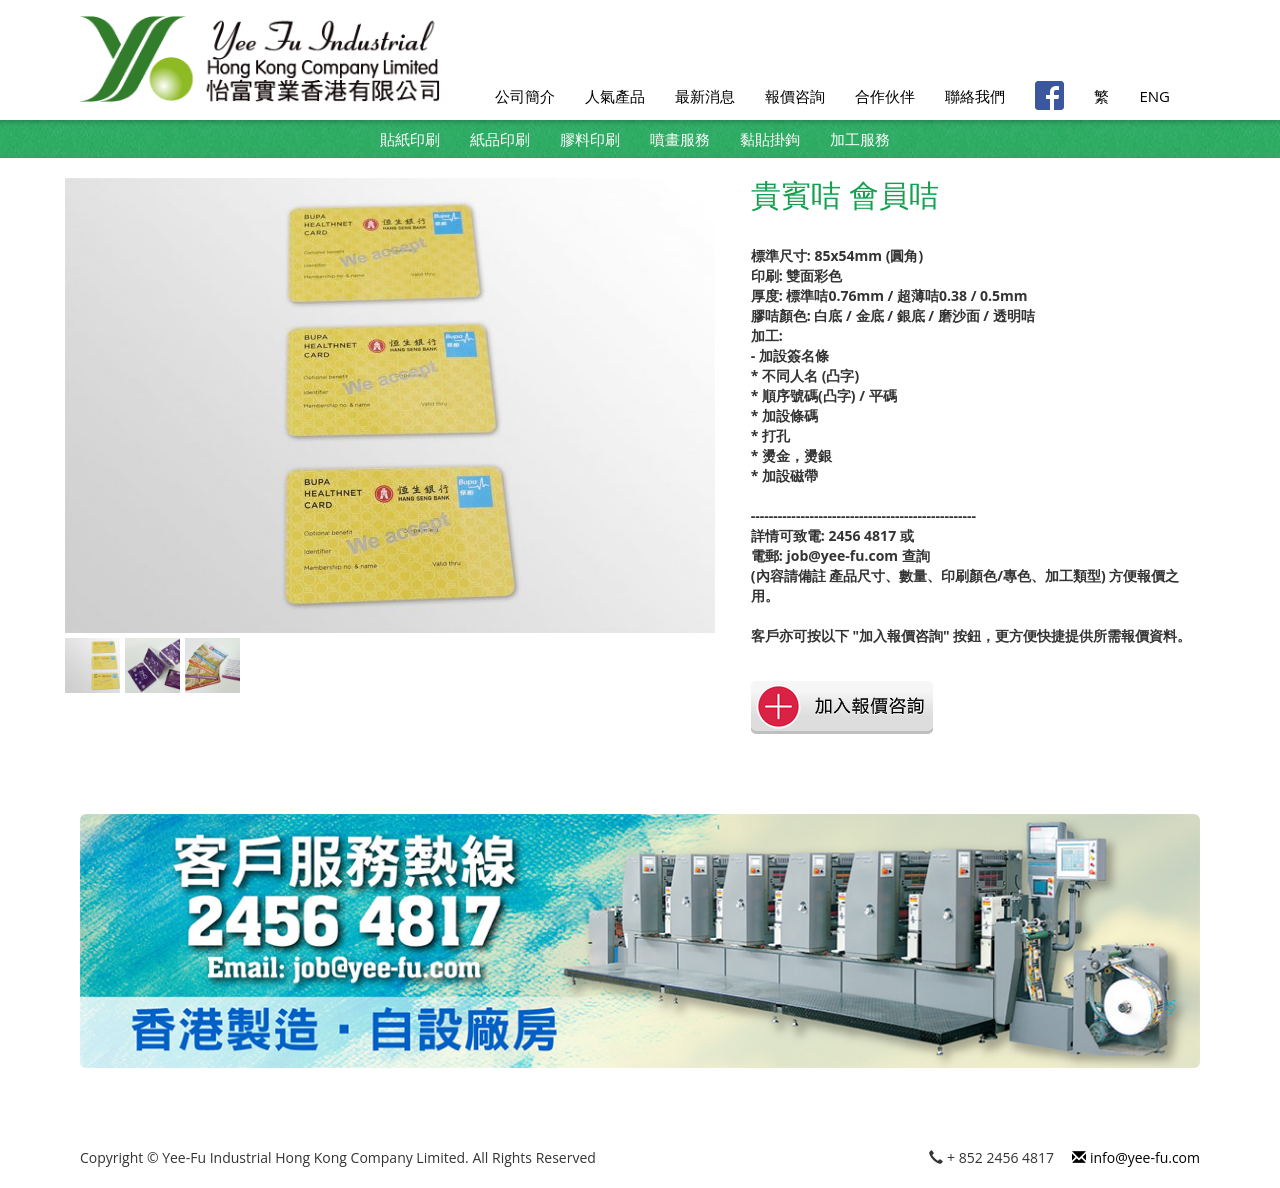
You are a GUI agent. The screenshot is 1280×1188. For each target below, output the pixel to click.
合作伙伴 (885, 96)
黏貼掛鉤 (770, 139)
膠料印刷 (590, 139)
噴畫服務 (680, 139)
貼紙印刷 (410, 139)
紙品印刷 (500, 139)
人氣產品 (615, 96)
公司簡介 (525, 96)
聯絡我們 (975, 96)
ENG (1154, 96)
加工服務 (860, 139)
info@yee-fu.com (1136, 1157)
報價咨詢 (795, 96)
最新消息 (705, 96)
